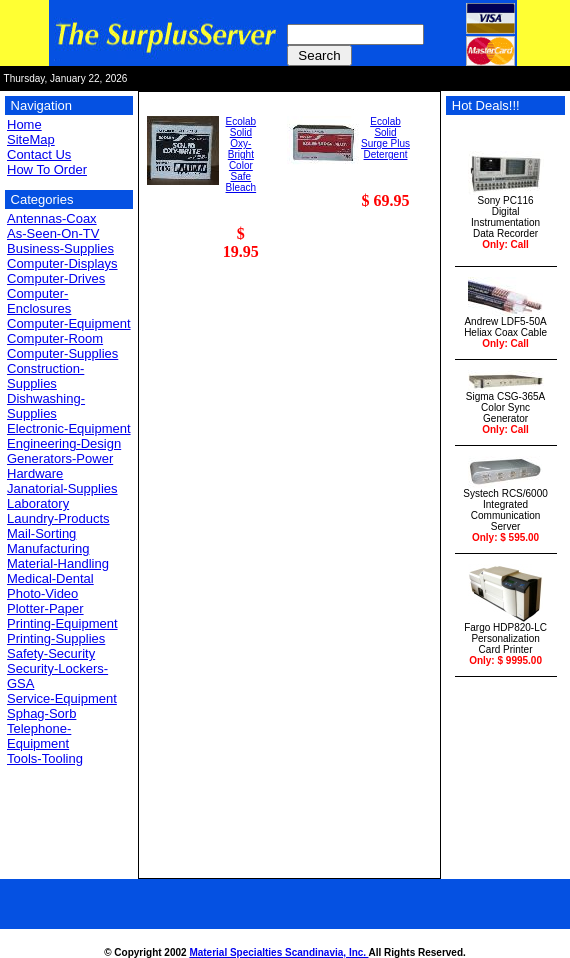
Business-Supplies (60, 248)
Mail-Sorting (41, 533)
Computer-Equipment (69, 323)
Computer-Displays (62, 263)
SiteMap (31, 139)
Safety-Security (51, 653)
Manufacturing (48, 548)
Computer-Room (55, 338)
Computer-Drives (56, 278)
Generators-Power (60, 458)
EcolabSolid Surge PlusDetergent (385, 138)
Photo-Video (42, 593)
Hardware (35, 473)
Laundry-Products (58, 518)
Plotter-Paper (45, 608)
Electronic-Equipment (69, 428)
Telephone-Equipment (39, 736)
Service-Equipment (62, 698)
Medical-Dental (50, 578)
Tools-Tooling (45, 758)
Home (24, 124)
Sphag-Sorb (41, 713)
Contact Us (39, 154)
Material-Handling (58, 563)
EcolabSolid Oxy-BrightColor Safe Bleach (241, 154)
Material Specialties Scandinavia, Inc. (278, 952)
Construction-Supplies (45, 376)
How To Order (47, 169)
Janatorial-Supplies (62, 488)
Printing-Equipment (62, 623)
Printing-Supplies (56, 638)
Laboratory (38, 503)
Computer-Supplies (62, 353)
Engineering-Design (64, 443)
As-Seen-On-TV (53, 233)
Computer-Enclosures (39, 301)
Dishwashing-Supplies (46, 406)
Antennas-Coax (52, 218)
